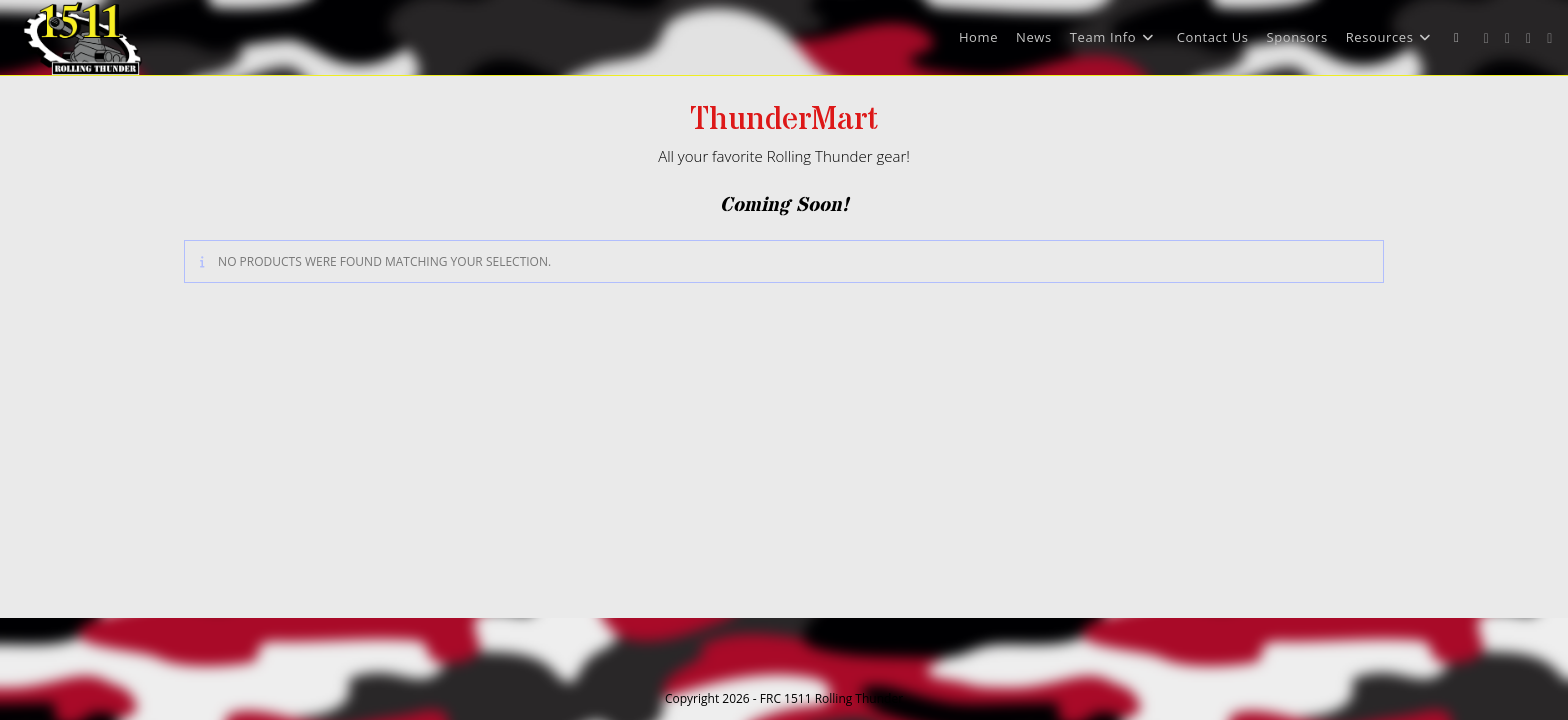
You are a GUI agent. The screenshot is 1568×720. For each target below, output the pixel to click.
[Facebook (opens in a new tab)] (1507, 38)
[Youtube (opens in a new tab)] (1549, 38)
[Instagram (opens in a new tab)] (1528, 38)
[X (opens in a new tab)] (1486, 38)
